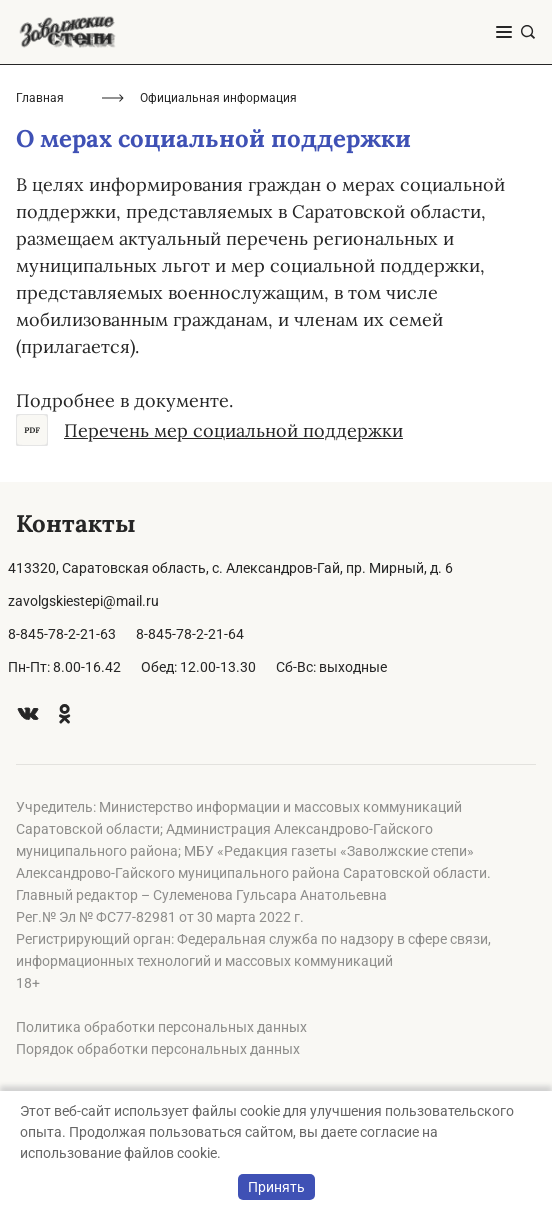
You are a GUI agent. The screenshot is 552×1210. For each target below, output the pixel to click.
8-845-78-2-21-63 (62, 634)
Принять (276, 1187)
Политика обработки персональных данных (161, 1027)
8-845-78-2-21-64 (190, 634)
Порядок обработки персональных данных (158, 1049)
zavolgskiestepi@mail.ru (83, 601)
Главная (40, 98)
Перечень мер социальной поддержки (209, 430)
